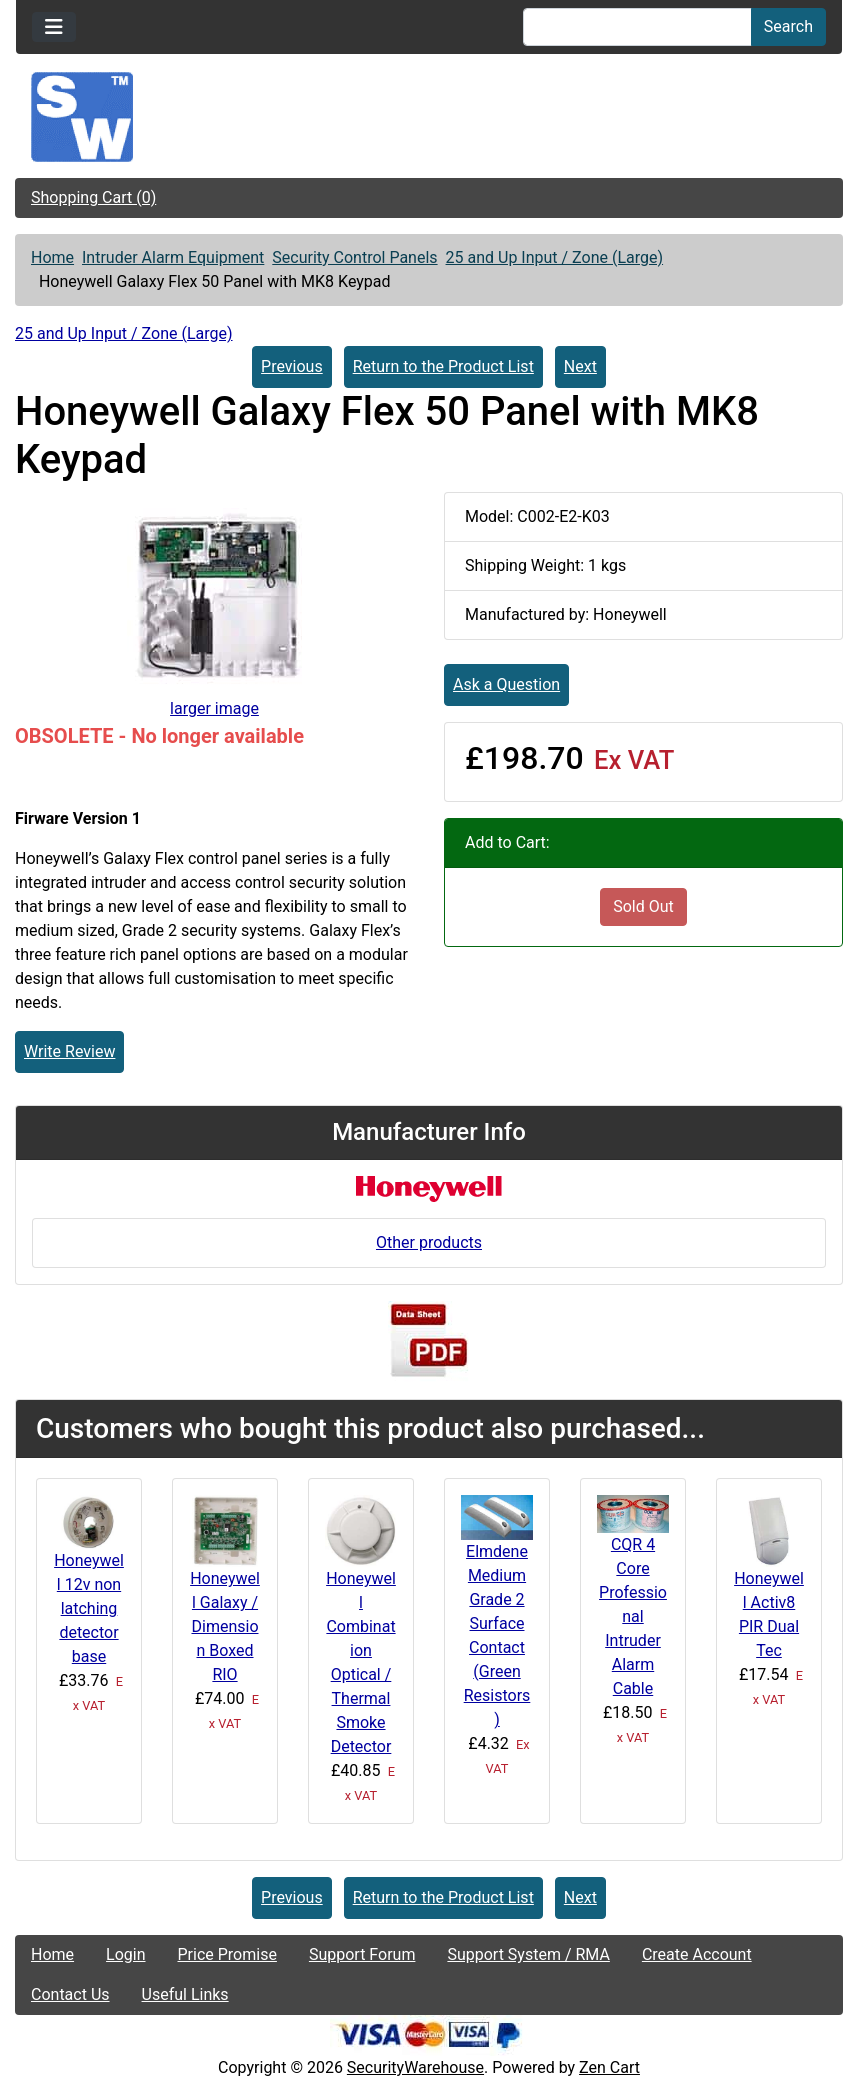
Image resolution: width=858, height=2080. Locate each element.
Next (580, 366)
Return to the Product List (443, 366)
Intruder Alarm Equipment (173, 257)
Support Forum (362, 1954)
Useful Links (185, 1994)
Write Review (69, 1051)
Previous (292, 366)
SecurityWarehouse (415, 2067)
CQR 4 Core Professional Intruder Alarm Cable (633, 1616)
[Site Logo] (429, 117)
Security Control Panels (354, 257)
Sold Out (643, 906)
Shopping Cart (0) (93, 197)
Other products (429, 1242)
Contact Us (70, 1994)
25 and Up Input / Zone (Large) (555, 257)
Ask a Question (506, 684)
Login (125, 1954)
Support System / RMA (528, 1954)
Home (52, 257)
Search (788, 26)
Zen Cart (609, 2067)
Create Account (697, 1954)
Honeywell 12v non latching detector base (89, 1608)
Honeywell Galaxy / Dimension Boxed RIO (225, 1626)
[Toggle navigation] (54, 27)
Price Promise (227, 1954)
